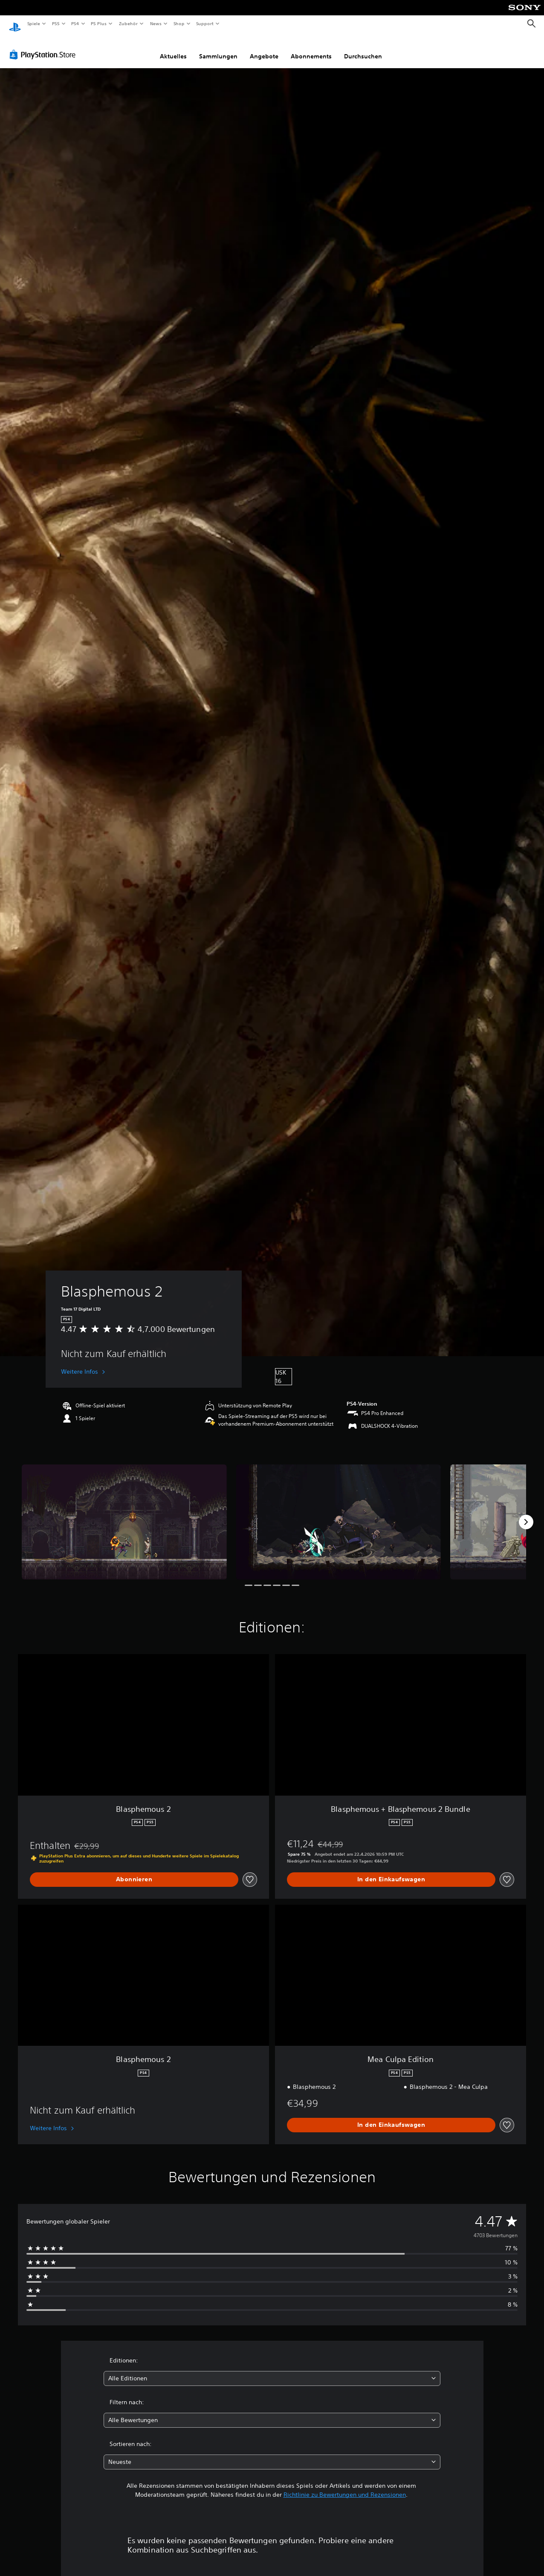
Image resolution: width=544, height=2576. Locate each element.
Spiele (33, 23)
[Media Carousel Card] (124, 1513)
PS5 (56, 23)
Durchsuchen (363, 48)
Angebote (264, 48)
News (156, 23)
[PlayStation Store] (44, 46)
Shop (178, 23)
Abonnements (311, 48)
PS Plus (99, 23)
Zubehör (128, 23)
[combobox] (272, 2370)
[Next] (526, 1514)
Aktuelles (173, 48)
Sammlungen (218, 48)
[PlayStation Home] (15, 23)
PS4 (75, 23)
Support (205, 23)
